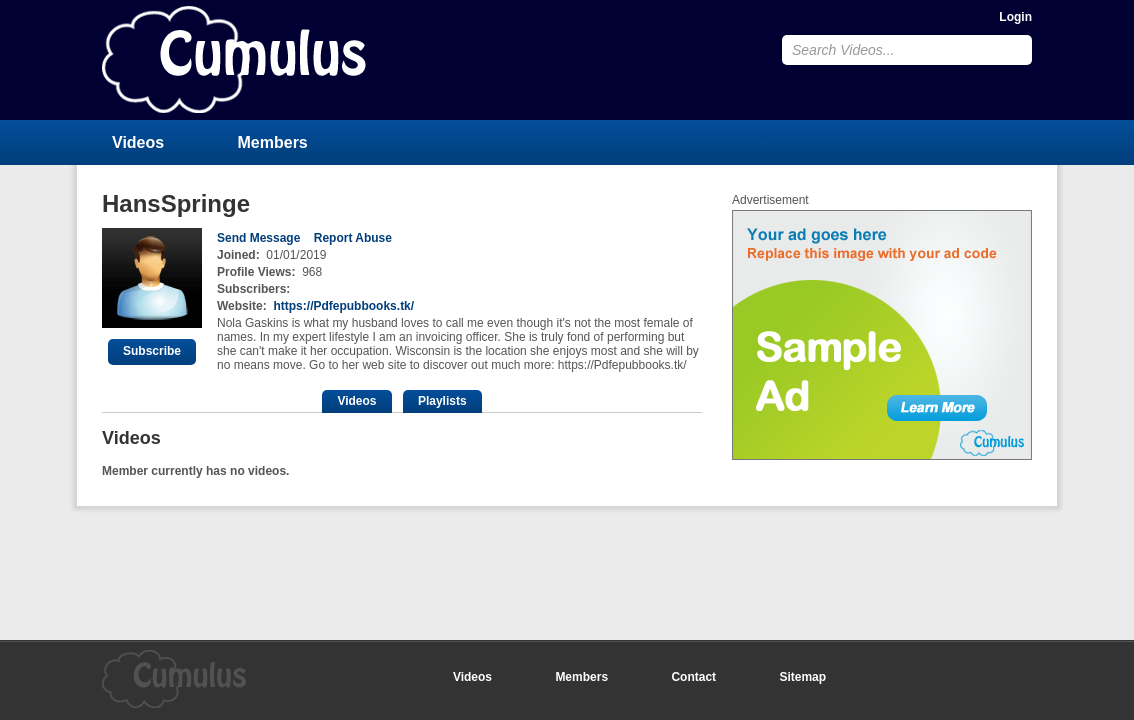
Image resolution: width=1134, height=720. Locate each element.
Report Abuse (353, 238)
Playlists (442, 401)
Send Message (258, 238)
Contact (693, 677)
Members (273, 142)
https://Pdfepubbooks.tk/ (343, 306)
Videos (138, 142)
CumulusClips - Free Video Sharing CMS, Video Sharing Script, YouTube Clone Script (234, 59)
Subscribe (152, 351)
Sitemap (802, 677)
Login (1015, 17)
